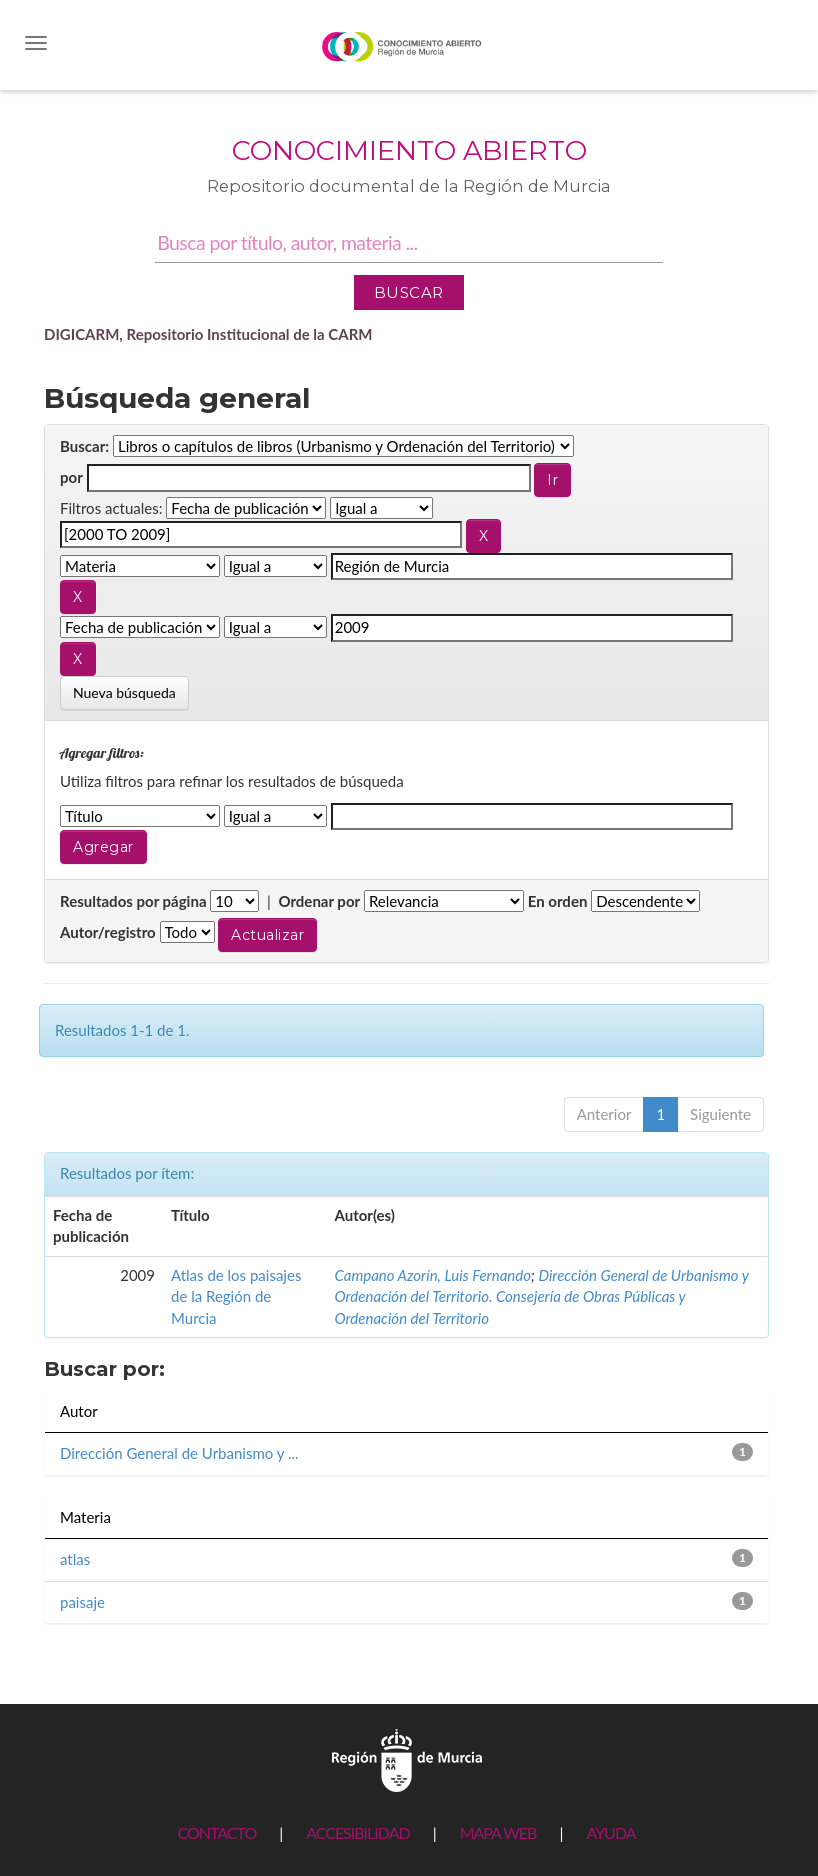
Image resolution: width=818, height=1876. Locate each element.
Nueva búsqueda (124, 692)
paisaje (82, 1602)
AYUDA (610, 1832)
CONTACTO (216, 1832)
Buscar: (84, 446)
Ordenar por (319, 901)
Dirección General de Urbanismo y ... (179, 1453)
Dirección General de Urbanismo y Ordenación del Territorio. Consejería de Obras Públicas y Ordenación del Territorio (541, 1296)
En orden (558, 901)
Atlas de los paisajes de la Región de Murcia (236, 1296)
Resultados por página (133, 901)
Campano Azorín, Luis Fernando (432, 1275)
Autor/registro (108, 932)
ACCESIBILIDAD (357, 1832)
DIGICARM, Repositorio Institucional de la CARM (208, 334)
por (71, 477)
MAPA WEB (498, 1832)
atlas (75, 1559)
